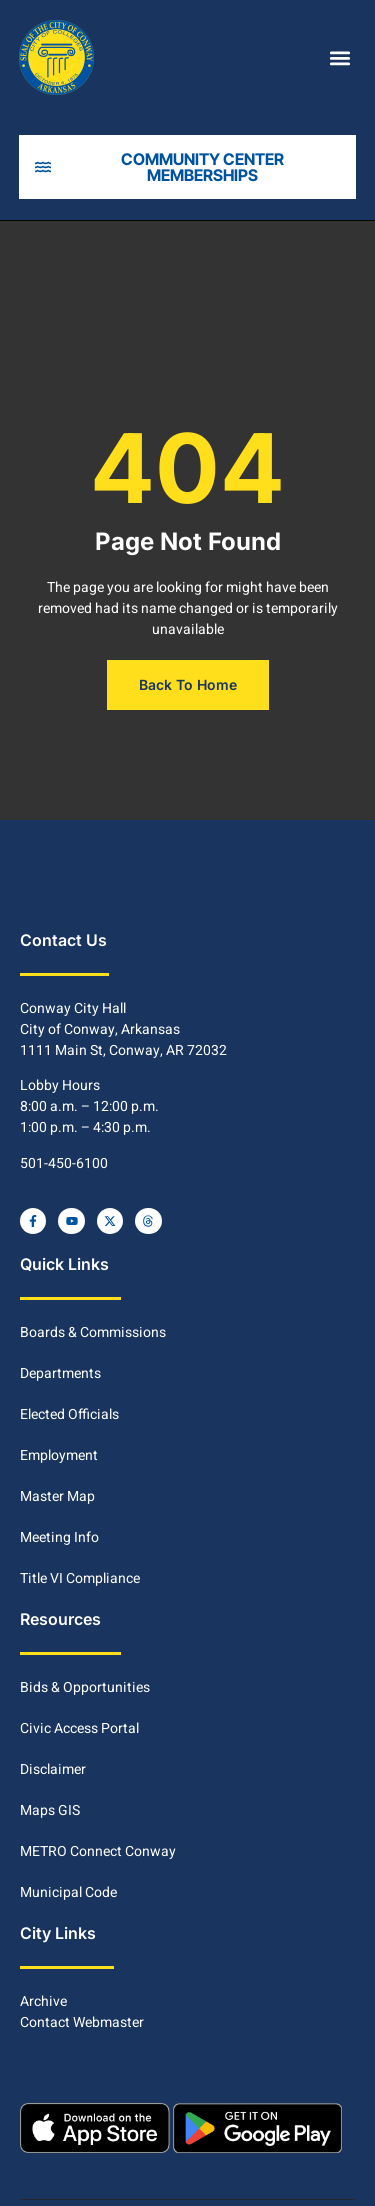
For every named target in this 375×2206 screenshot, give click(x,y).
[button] (339, 57)
